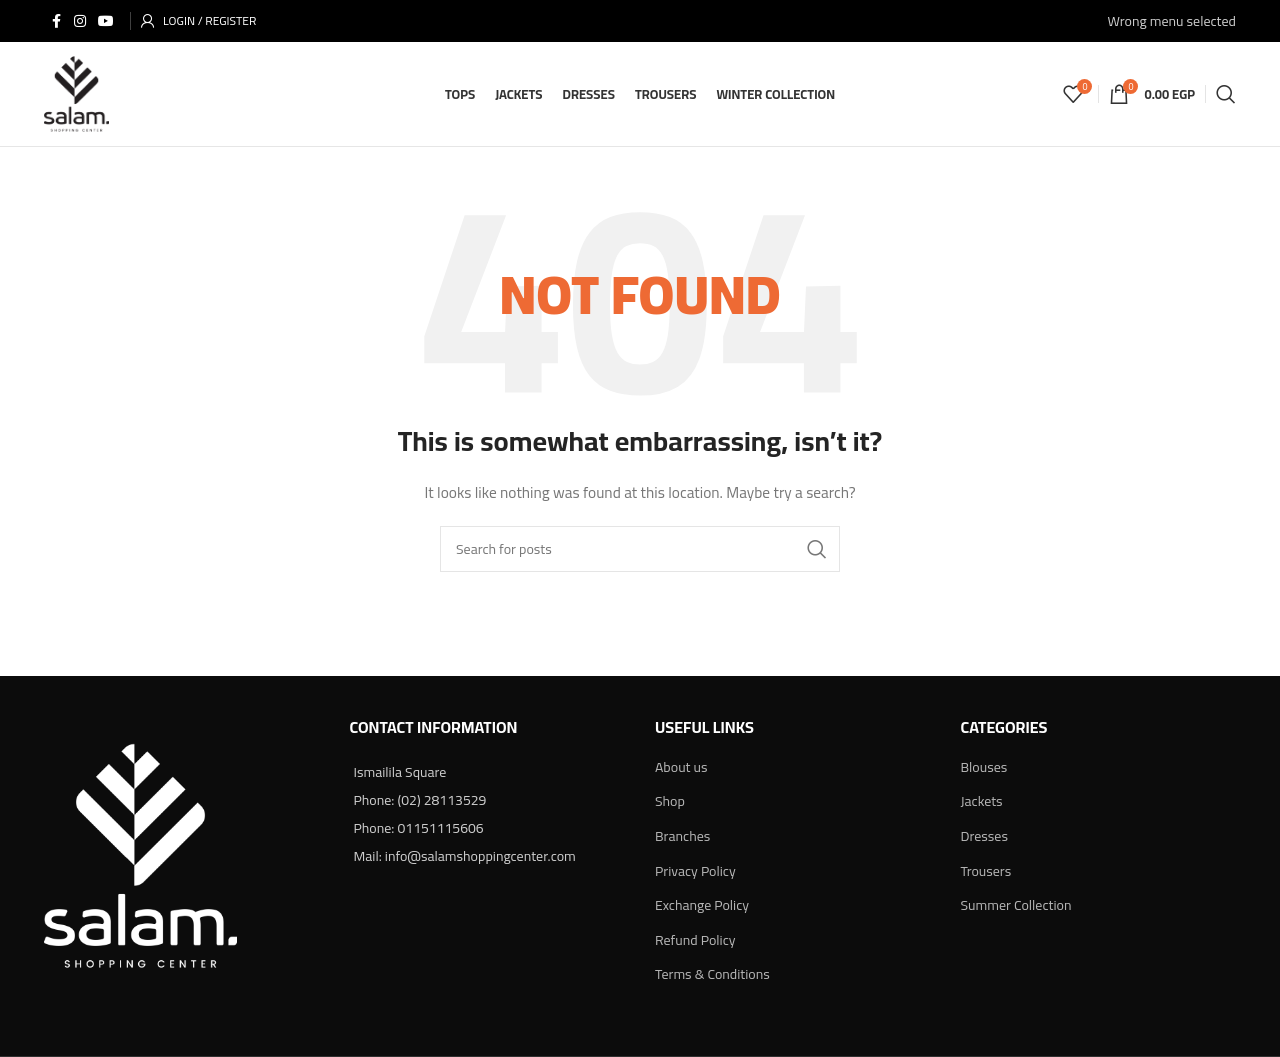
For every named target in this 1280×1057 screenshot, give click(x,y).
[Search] (1226, 94)
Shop (670, 801)
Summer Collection (1016, 905)
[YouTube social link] (106, 21)
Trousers (986, 871)
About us (681, 767)
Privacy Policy (695, 871)
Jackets (982, 801)
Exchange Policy (702, 905)
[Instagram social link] (80, 21)
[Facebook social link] (56, 21)
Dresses (984, 836)
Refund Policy (695, 940)
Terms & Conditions (712, 974)
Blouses (984, 767)
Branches (682, 836)
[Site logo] (76, 93)
